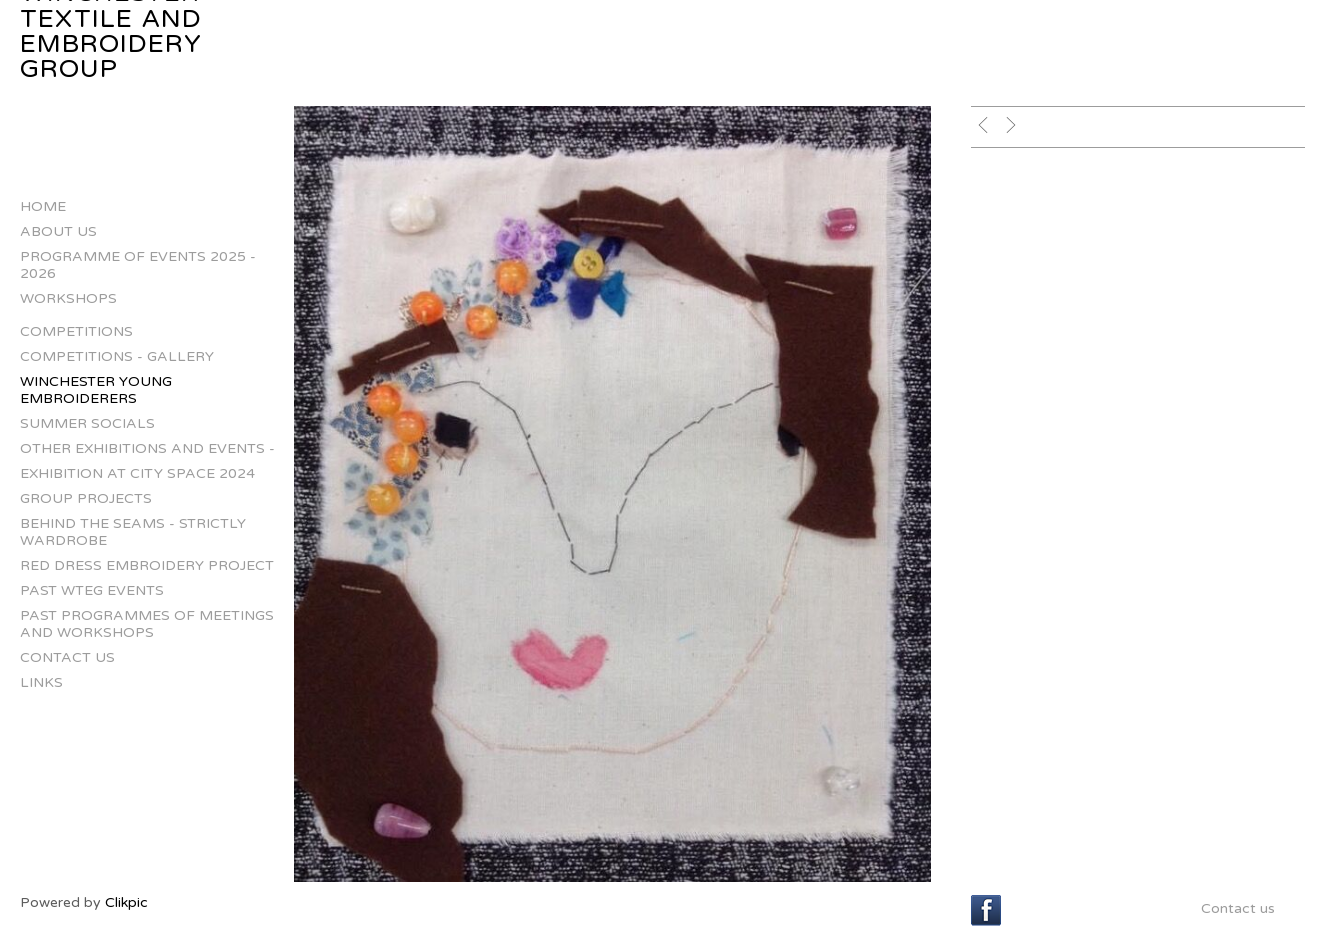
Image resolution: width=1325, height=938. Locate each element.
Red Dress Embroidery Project (147, 565)
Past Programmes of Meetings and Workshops (147, 624)
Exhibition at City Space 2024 (137, 473)
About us (58, 231)
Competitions (76, 331)
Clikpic (126, 902)
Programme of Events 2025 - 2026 (138, 265)
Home (43, 206)
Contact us (67, 657)
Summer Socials (87, 423)
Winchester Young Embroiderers (96, 390)
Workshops (68, 298)
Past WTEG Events (92, 590)
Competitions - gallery (117, 356)
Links (41, 682)
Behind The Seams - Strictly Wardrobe (133, 532)
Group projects (86, 498)
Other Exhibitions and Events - (147, 448)
